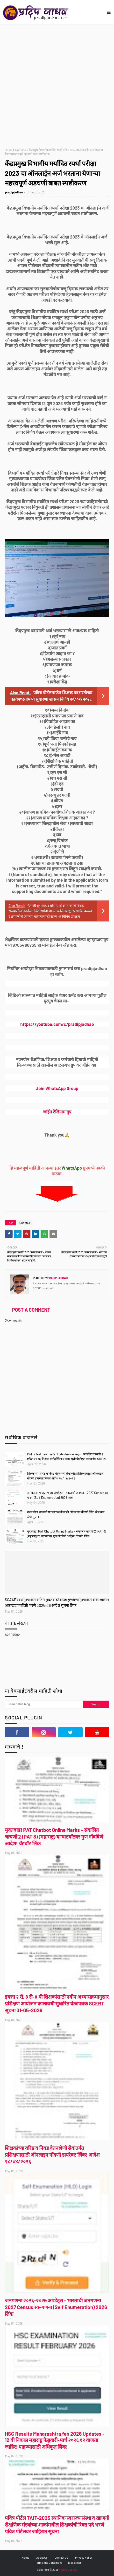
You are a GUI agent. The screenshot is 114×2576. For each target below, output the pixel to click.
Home (8, 149)
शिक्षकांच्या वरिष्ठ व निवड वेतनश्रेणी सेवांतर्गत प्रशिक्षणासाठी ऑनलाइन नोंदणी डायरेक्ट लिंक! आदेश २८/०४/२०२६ (65, 1476)
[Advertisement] (57, 84)
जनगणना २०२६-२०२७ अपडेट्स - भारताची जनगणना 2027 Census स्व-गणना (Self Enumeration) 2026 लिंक (68, 1495)
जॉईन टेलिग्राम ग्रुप (57, 1111)
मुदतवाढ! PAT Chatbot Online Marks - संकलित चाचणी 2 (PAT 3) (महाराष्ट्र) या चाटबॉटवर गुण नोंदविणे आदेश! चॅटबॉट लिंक (66, 1533)
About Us (42, 2557)
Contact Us (61, 2557)
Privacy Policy (84, 2557)
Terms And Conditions (48, 2562)
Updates (20, 149)
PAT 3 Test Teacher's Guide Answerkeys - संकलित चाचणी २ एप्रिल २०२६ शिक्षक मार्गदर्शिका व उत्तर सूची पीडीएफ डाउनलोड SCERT (67, 1456)
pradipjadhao (14, 192)
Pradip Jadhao (68, 2569)
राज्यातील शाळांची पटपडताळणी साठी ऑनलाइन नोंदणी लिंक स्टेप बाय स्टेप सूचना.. (66, 1514)
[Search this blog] (44, 1704)
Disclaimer (74, 2562)
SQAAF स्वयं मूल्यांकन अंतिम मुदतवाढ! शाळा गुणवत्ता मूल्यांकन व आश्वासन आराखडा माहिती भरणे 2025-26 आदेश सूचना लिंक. (57, 1602)
